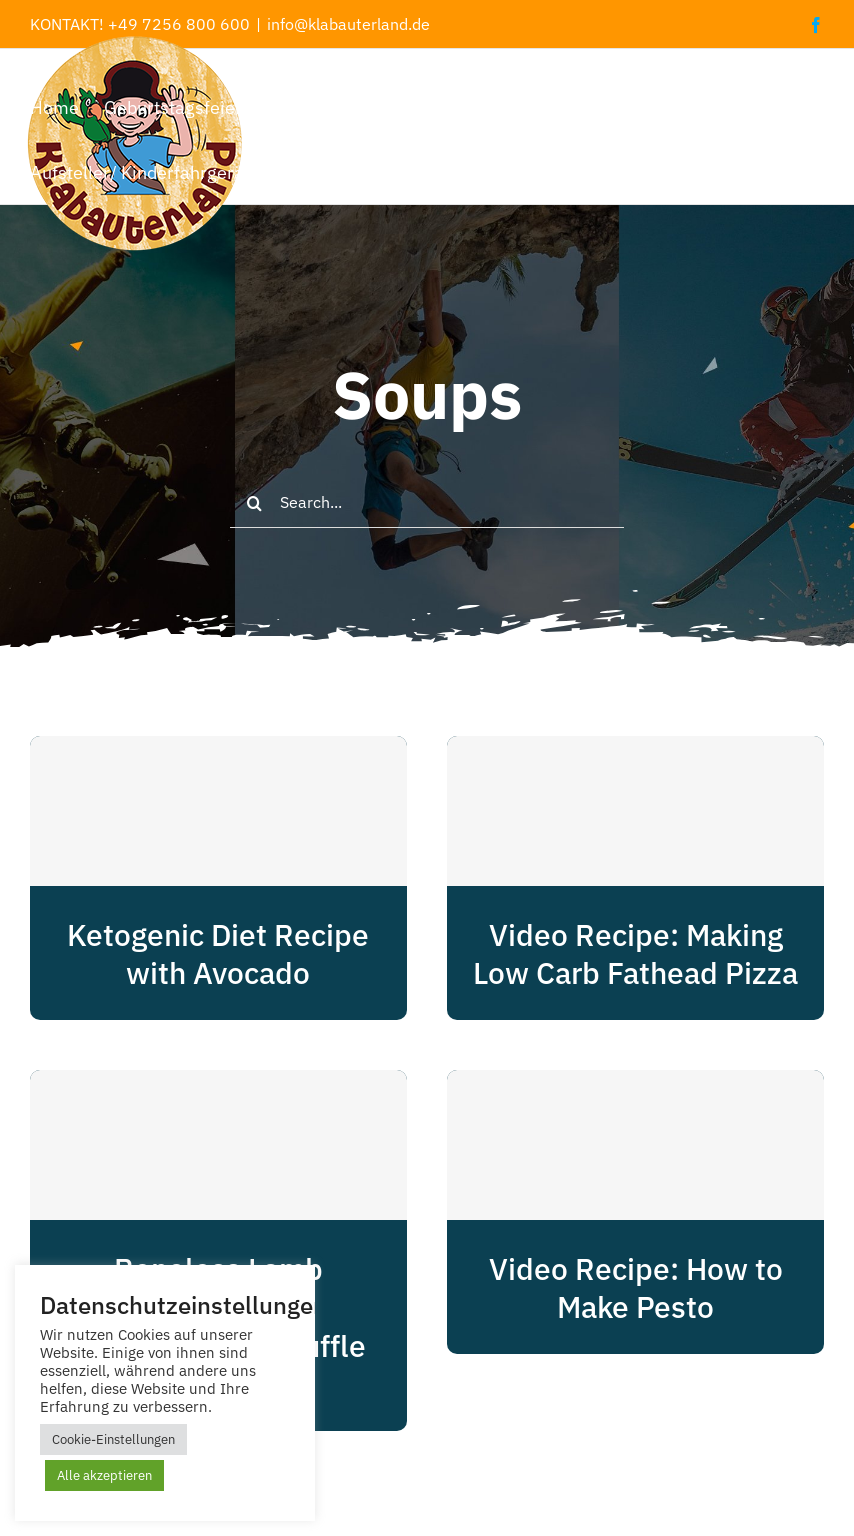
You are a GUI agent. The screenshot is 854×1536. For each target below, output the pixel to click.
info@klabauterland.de (348, 24)
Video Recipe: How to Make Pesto (636, 1288)
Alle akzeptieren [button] (104, 1475)
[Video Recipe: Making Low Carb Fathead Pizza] (635, 811)
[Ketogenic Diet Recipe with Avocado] (218, 811)
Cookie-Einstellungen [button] (113, 1439)
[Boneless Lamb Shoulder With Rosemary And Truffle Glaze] (218, 1145)
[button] (447, 171)
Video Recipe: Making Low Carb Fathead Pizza (635, 954)
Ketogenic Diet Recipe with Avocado (218, 954)
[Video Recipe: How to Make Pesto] (635, 1145)
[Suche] (255, 503)
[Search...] (427, 503)
